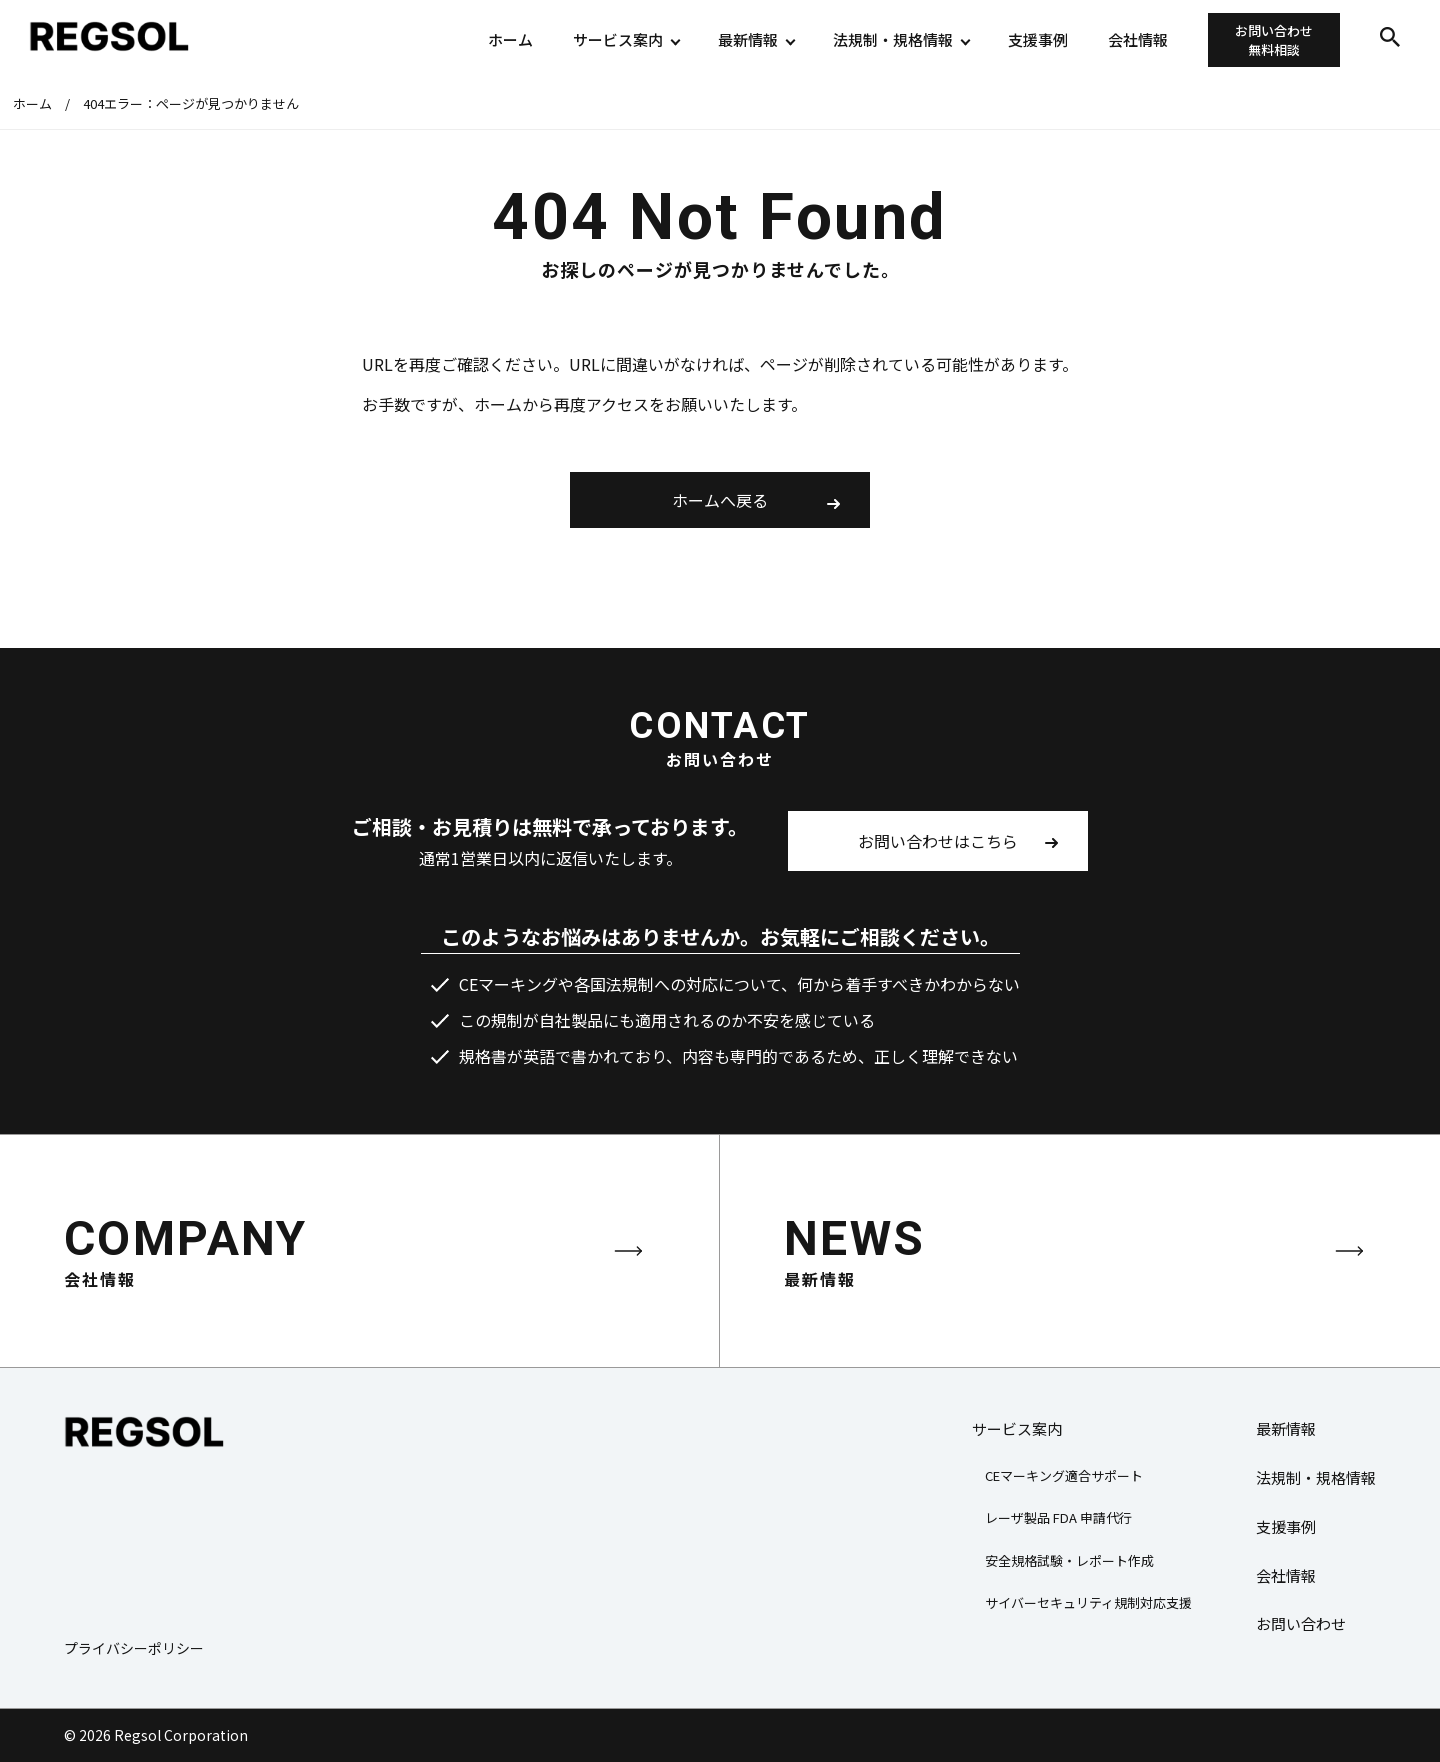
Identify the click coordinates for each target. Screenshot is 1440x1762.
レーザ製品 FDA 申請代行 (1058, 1517)
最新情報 (748, 39)
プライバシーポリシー (134, 1648)
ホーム (510, 39)
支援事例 (1038, 39)
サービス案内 (618, 39)
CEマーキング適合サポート (1064, 1475)
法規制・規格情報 (893, 39)
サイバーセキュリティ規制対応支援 (1088, 1602)
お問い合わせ (1274, 40)
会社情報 (1138, 39)
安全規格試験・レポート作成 (1069, 1560)
